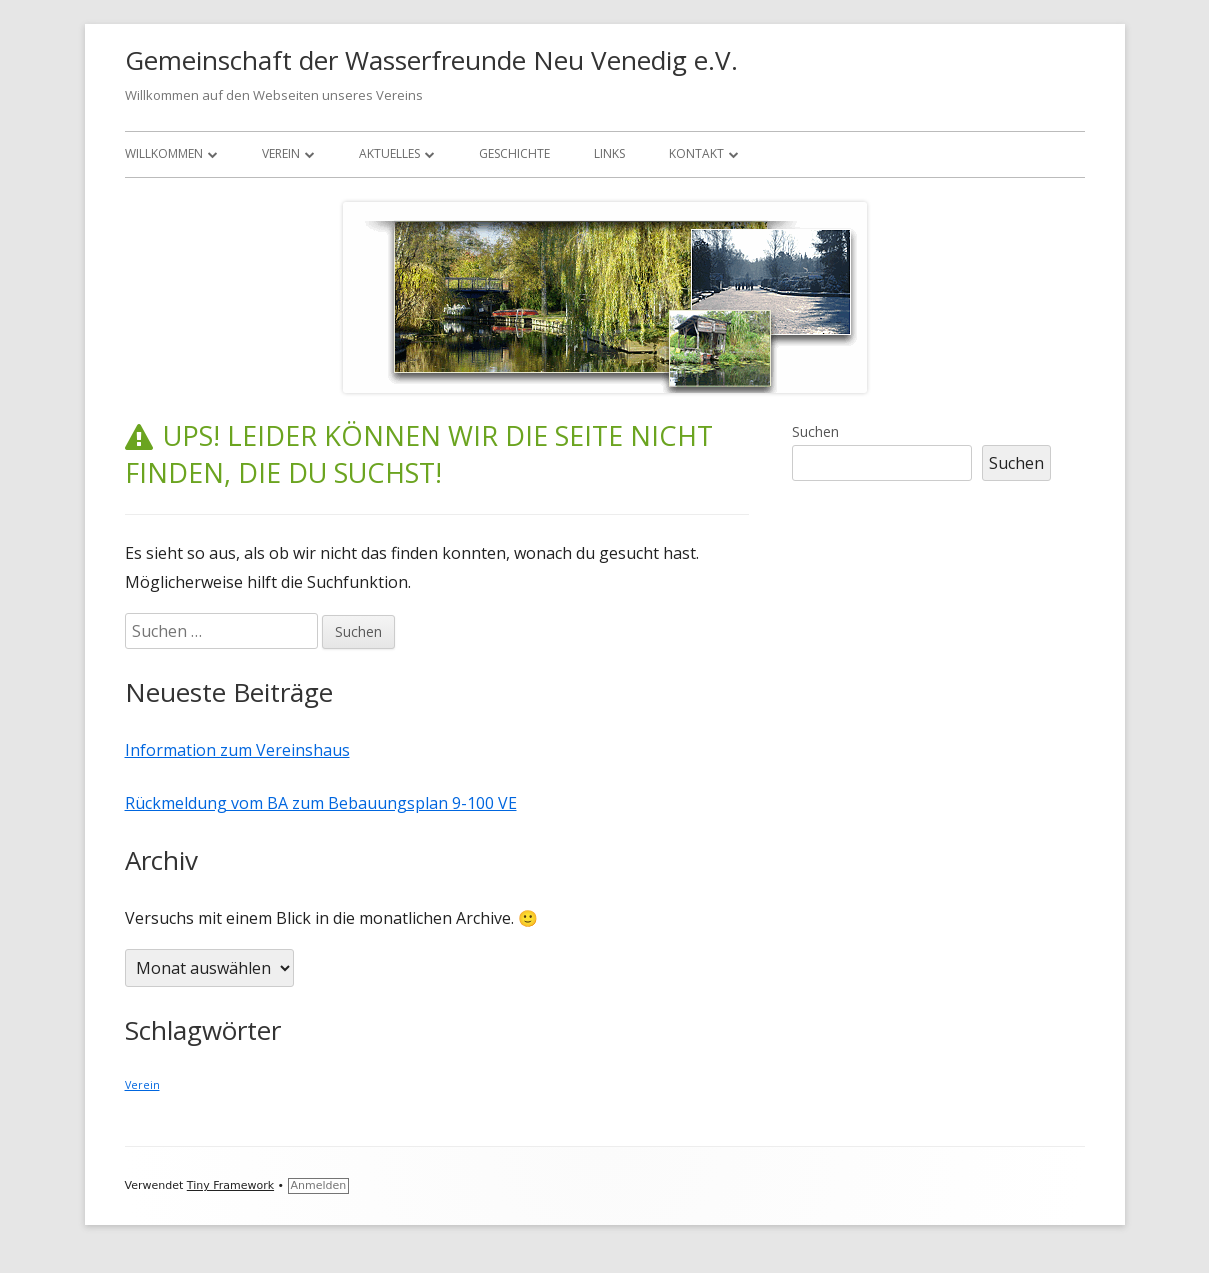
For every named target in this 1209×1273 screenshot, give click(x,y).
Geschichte (514, 153)
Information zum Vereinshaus (237, 750)
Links (609, 153)
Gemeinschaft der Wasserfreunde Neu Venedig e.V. (431, 60)
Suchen (815, 431)
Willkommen (164, 153)
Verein (281, 153)
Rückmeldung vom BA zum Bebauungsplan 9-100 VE (321, 803)
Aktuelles (389, 153)
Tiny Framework (230, 1185)
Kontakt (696, 153)
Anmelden (319, 1185)
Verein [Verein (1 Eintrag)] (142, 1085)
